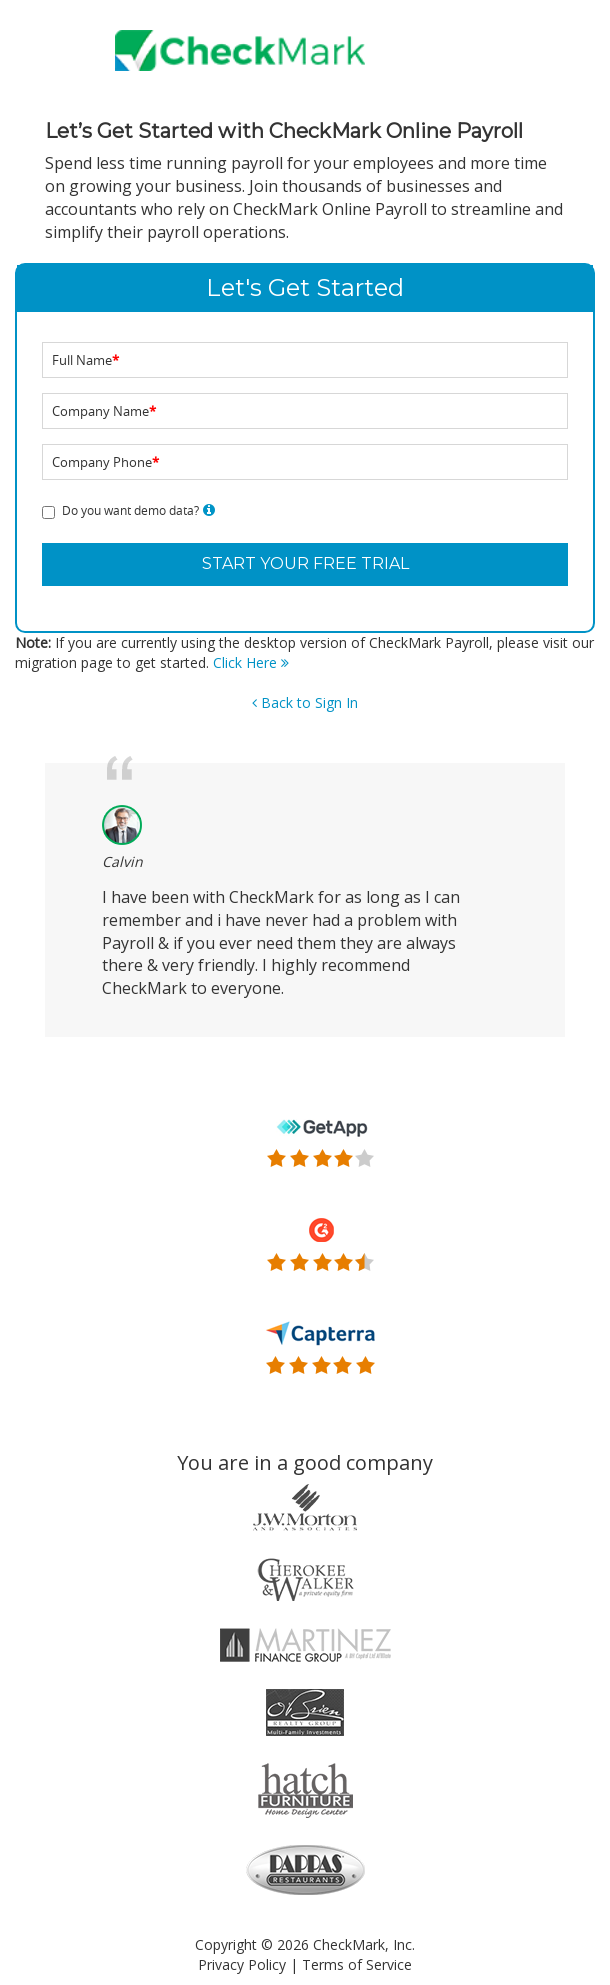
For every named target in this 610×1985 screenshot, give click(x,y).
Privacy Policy (242, 1964)
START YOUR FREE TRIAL (305, 563)
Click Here (251, 662)
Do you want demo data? (130, 510)
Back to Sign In (305, 702)
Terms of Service (357, 1964)
